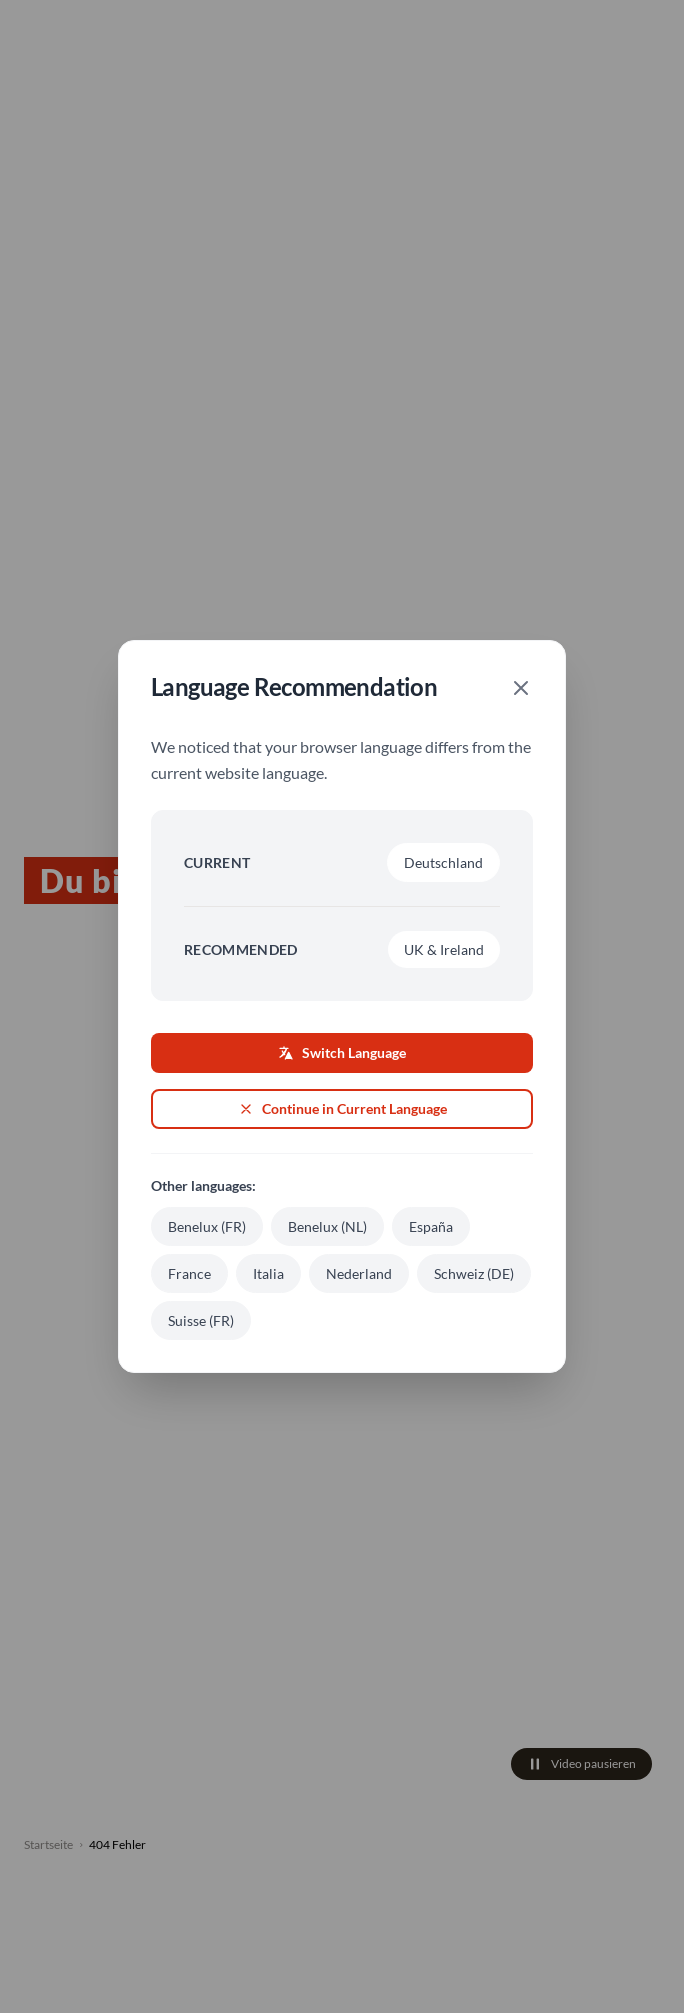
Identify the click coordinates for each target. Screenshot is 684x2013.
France (189, 1273)
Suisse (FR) (201, 1320)
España (431, 1226)
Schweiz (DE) (474, 1273)
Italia (268, 1273)
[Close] (521, 688)
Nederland (359, 1273)
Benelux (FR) (207, 1226)
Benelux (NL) (327, 1226)
